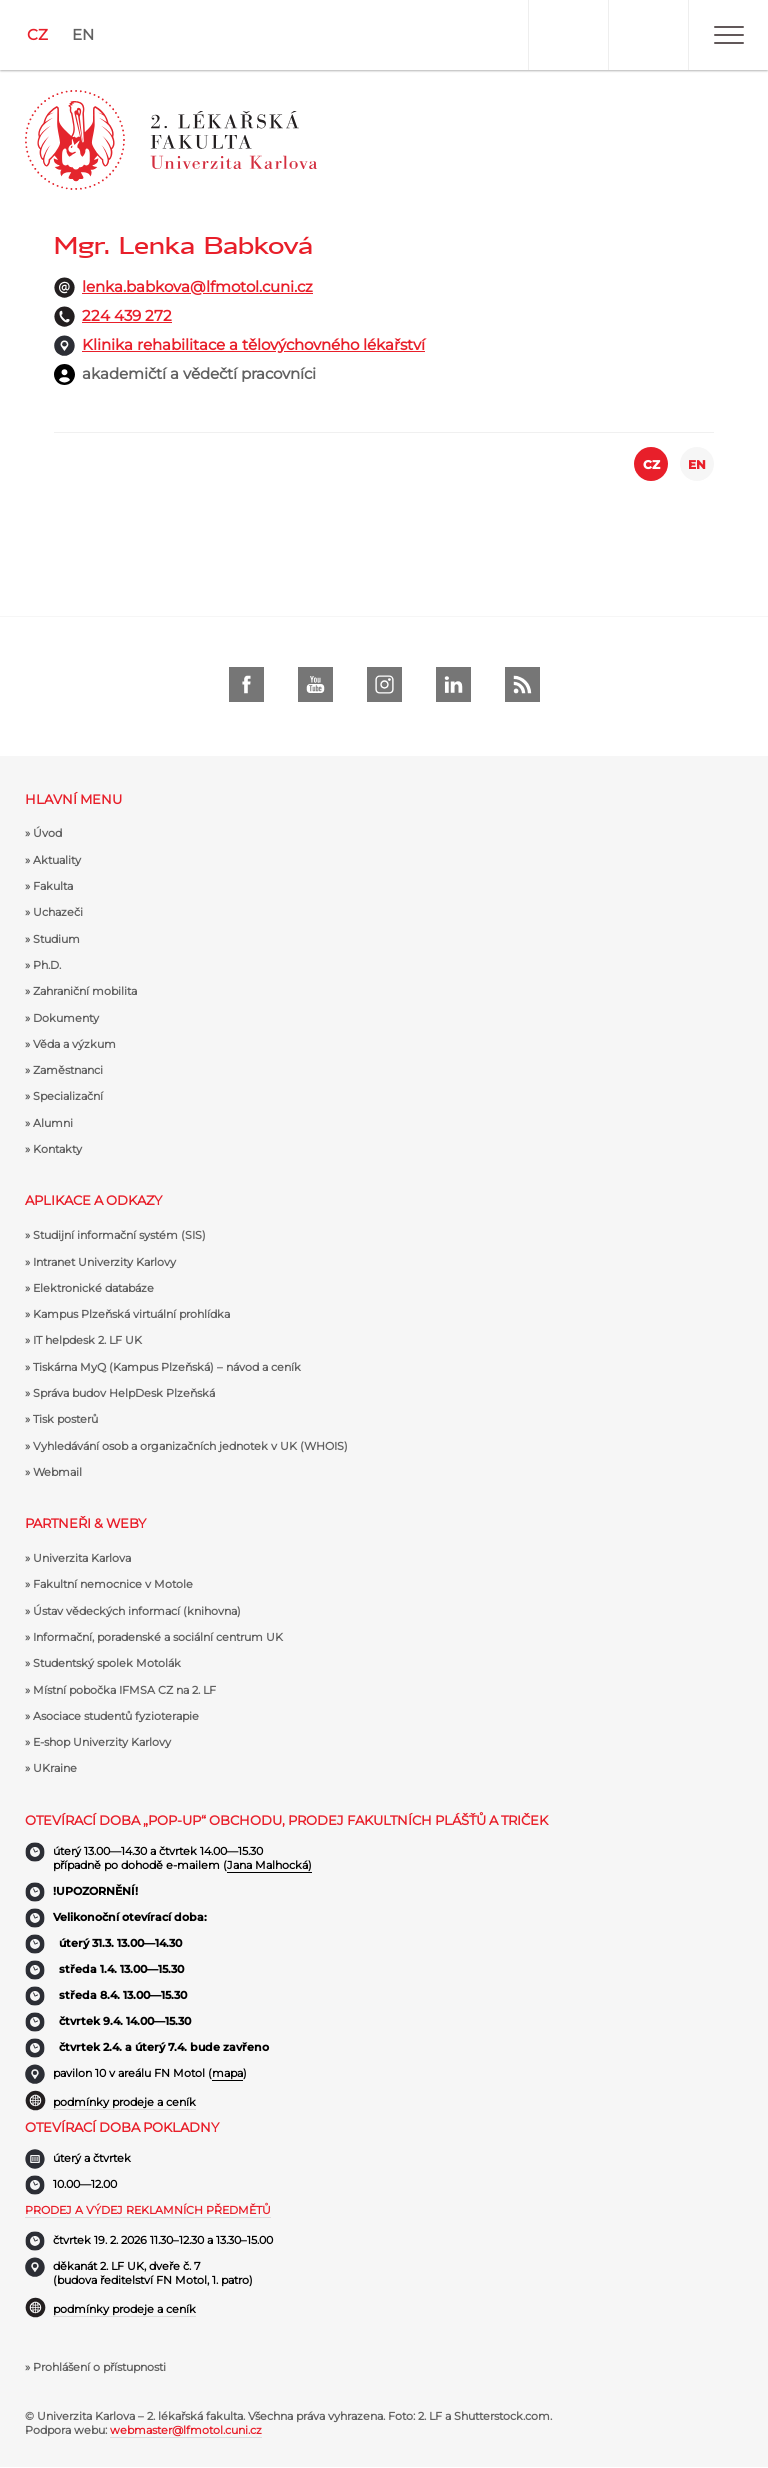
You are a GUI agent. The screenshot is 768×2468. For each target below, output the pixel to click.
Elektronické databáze (93, 1288)
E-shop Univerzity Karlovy (102, 1742)
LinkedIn (453, 684)
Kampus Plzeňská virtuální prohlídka (131, 1314)
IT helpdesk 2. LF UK (87, 1340)
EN (83, 34)
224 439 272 (127, 315)
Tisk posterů (65, 1419)
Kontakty (57, 1149)
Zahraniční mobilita (85, 991)
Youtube (315, 684)
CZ (37, 34)
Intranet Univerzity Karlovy (104, 1262)
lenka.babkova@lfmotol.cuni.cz (197, 286)
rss (522, 684)
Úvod (47, 833)
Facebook (246, 684)
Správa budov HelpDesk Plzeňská (124, 1393)
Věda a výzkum (74, 1044)
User (568, 35)
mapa (227, 2073)
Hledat (648, 35)
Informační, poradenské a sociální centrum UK (158, 1637)
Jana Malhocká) (269, 1865)
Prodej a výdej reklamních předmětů (148, 2210)
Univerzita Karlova (82, 1558)
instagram (384, 684)
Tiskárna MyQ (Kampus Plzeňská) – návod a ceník (167, 1367)
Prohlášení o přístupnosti (99, 2367)
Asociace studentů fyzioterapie (116, 1716)
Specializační (68, 1096)
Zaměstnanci (68, 1070)
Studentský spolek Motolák (107, 1663)
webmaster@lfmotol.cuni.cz (186, 2430)
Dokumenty (66, 1018)
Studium (56, 939)
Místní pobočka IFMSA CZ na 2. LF (124, 1690)
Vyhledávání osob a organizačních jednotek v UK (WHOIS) (190, 1446)
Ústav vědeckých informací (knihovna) (137, 1611)
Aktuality (57, 860)
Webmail (57, 1472)
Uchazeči (58, 912)
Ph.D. (47, 965)
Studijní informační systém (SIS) (119, 1235)
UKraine (55, 1768)
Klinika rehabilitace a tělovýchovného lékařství (253, 344)
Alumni (53, 1123)
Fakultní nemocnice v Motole (113, 1584)
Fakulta (53, 886)
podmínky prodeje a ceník (124, 2102)
